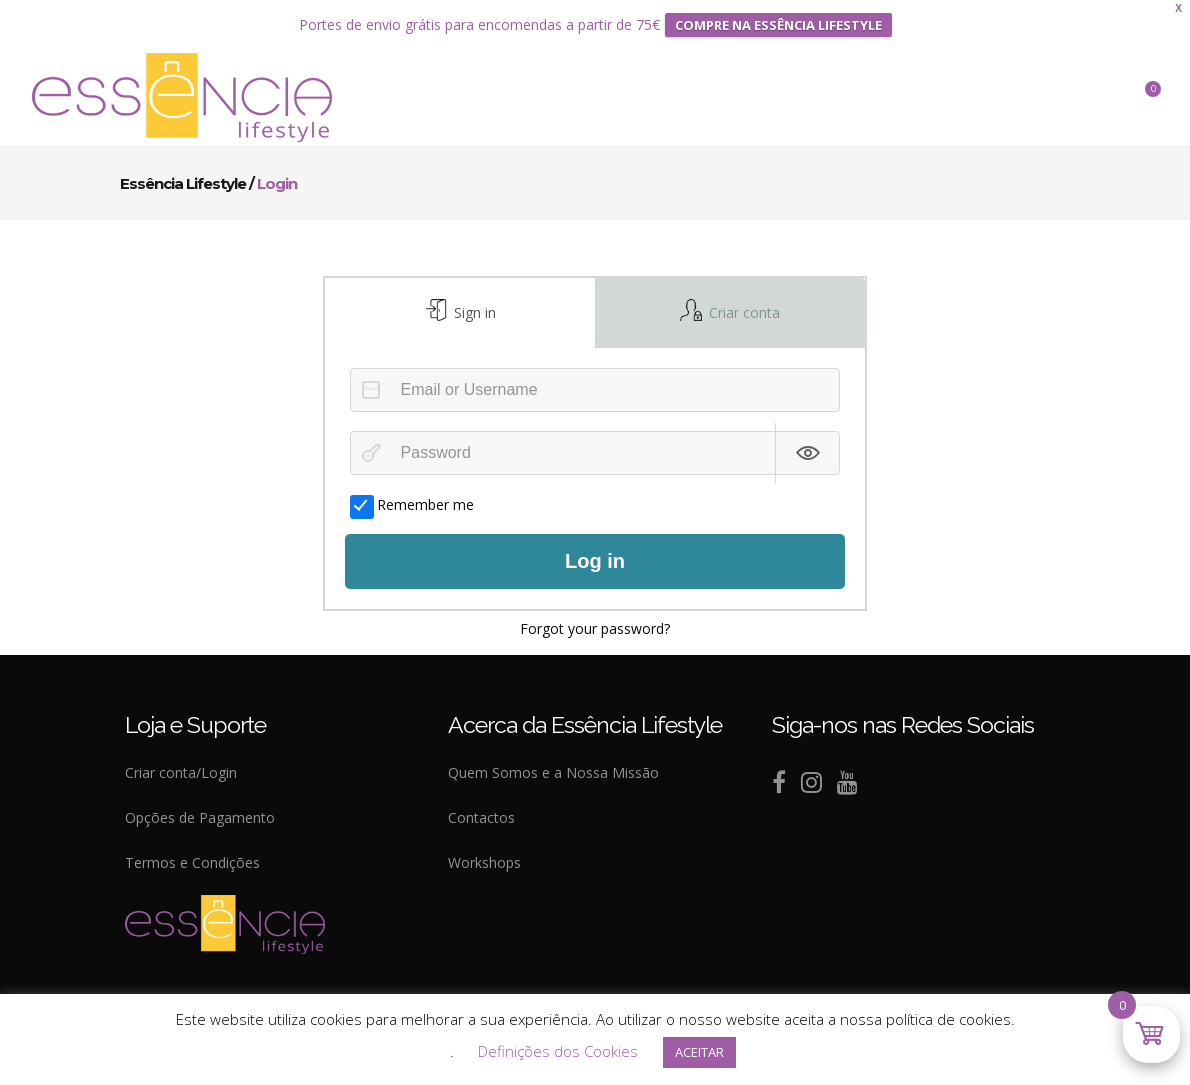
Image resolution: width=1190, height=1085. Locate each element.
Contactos (481, 816)
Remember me (412, 504)
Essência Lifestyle (183, 182)
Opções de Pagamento (200, 816)
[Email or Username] (595, 389)
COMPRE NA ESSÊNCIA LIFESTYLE (778, 25)
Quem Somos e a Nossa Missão (553, 771)
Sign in (473, 311)
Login (219, 771)
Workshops (484, 861)
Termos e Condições (192, 861)
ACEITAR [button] (699, 1052)
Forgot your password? (595, 627)
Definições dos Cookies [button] (558, 1051)
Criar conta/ (163, 771)
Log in (595, 561)
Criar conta (742, 311)
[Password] (595, 452)
